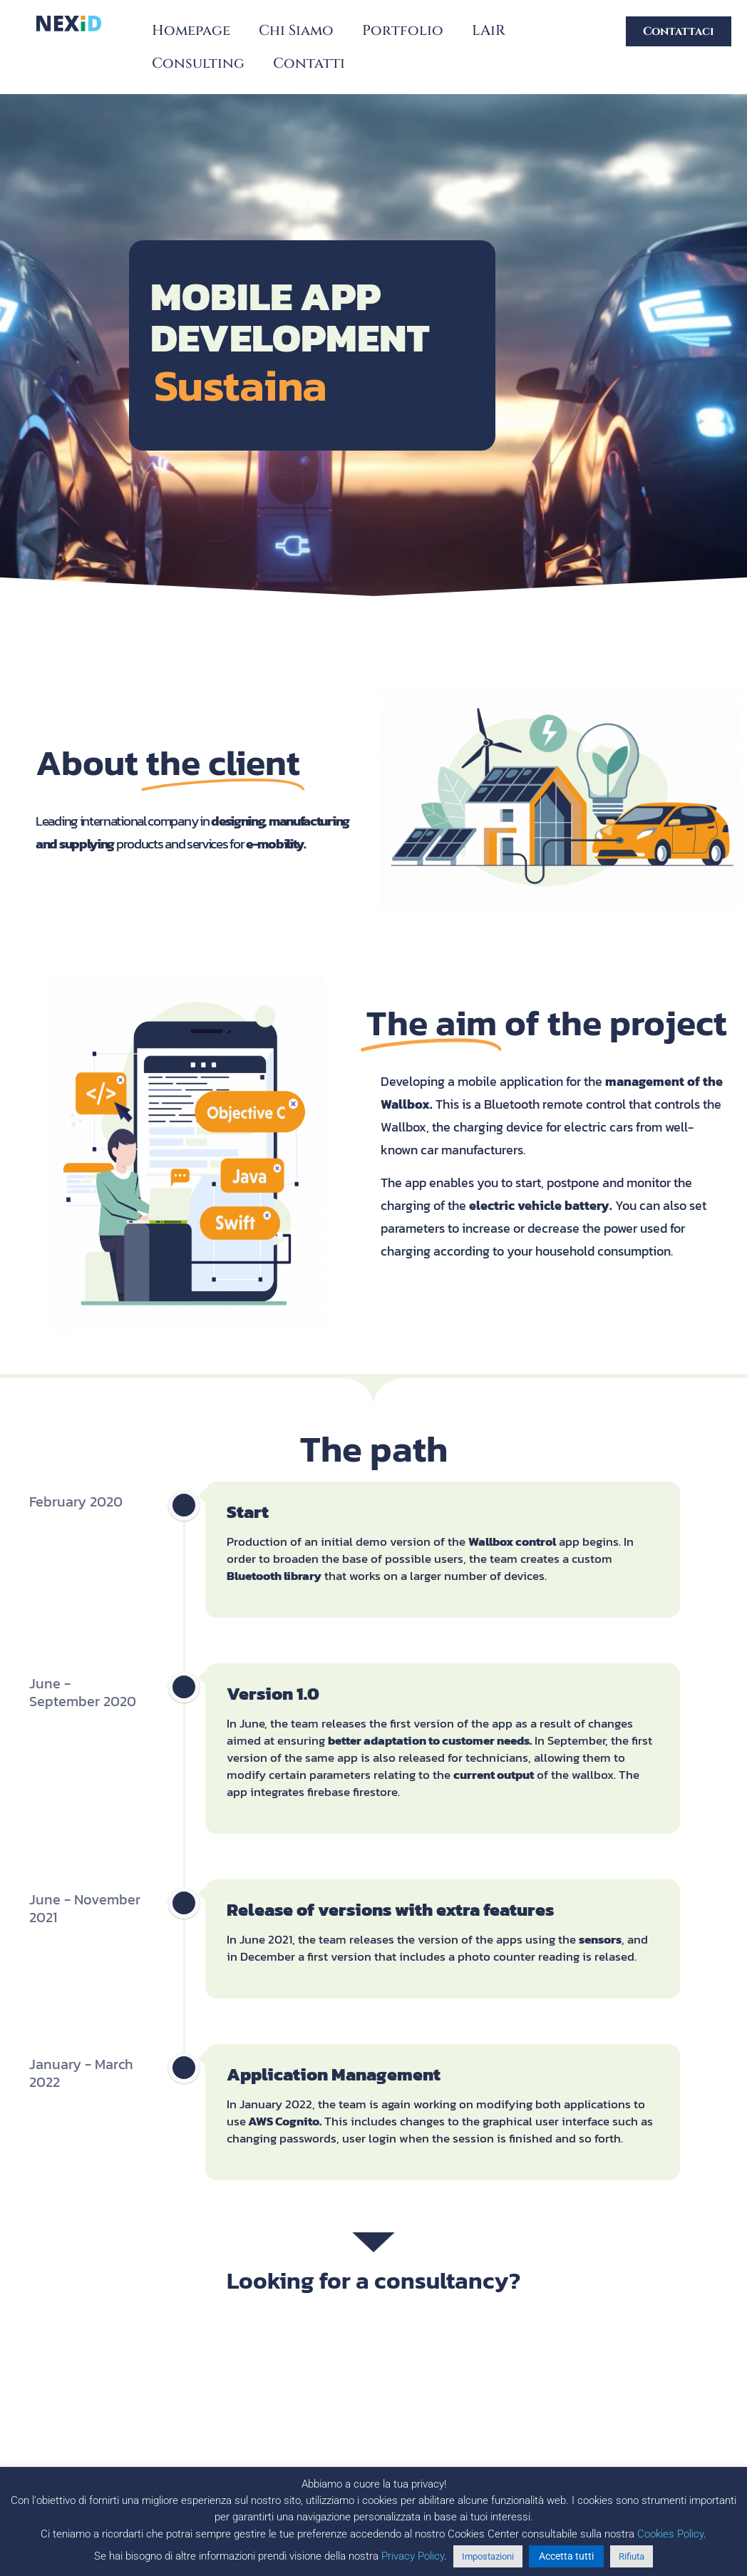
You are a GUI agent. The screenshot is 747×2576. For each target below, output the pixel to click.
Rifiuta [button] (631, 2556)
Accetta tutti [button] (566, 2556)
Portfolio (402, 30)
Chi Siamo (296, 30)
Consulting (198, 63)
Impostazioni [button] (488, 2556)
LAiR (488, 30)
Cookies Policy (670, 2534)
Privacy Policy (412, 2556)
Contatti (309, 63)
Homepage (191, 30)
